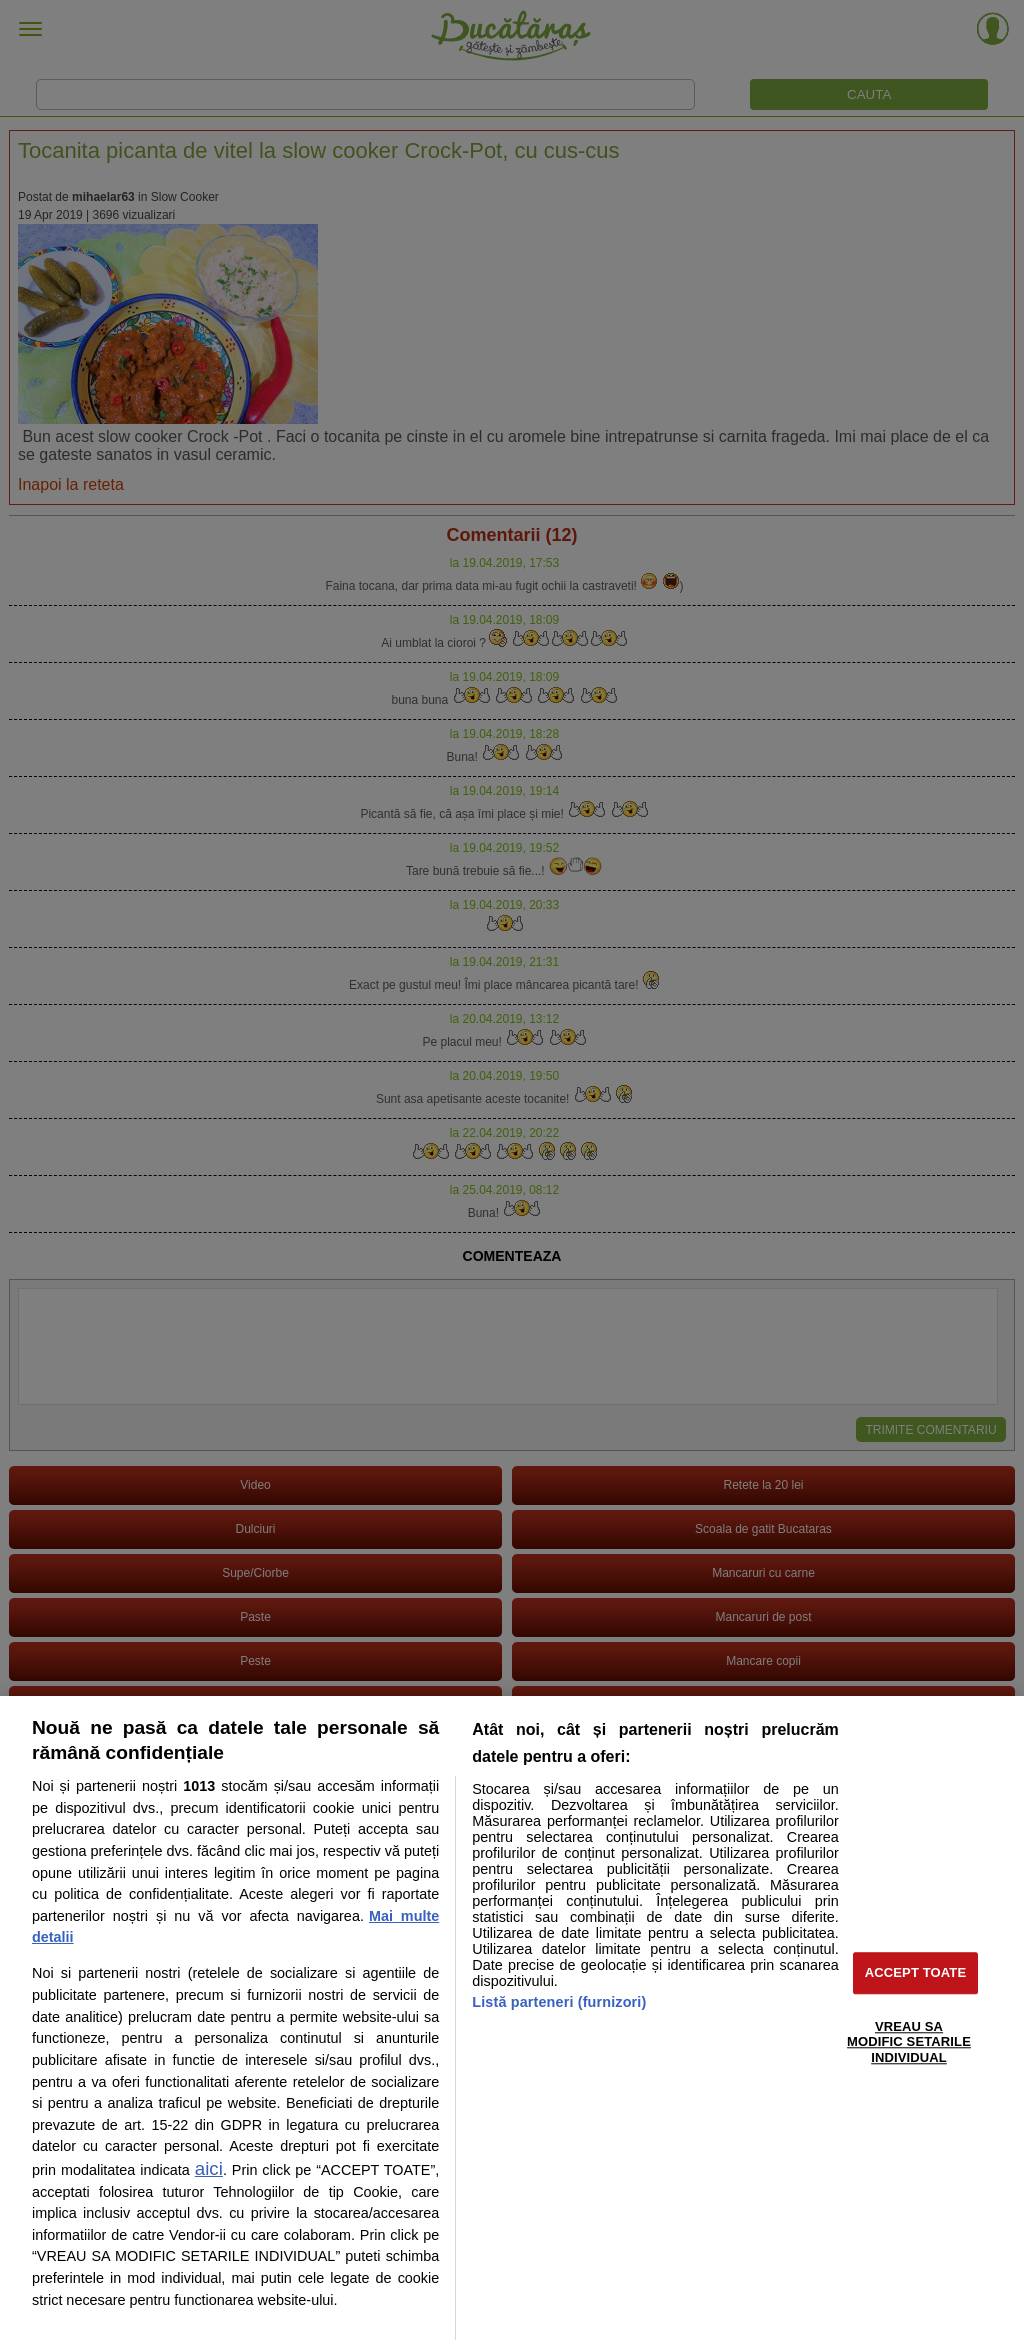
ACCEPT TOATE (915, 1972)
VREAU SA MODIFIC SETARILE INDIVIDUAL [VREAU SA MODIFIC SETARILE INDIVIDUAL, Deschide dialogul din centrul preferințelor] (909, 2042)
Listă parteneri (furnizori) (559, 2002)
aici (209, 2168)
